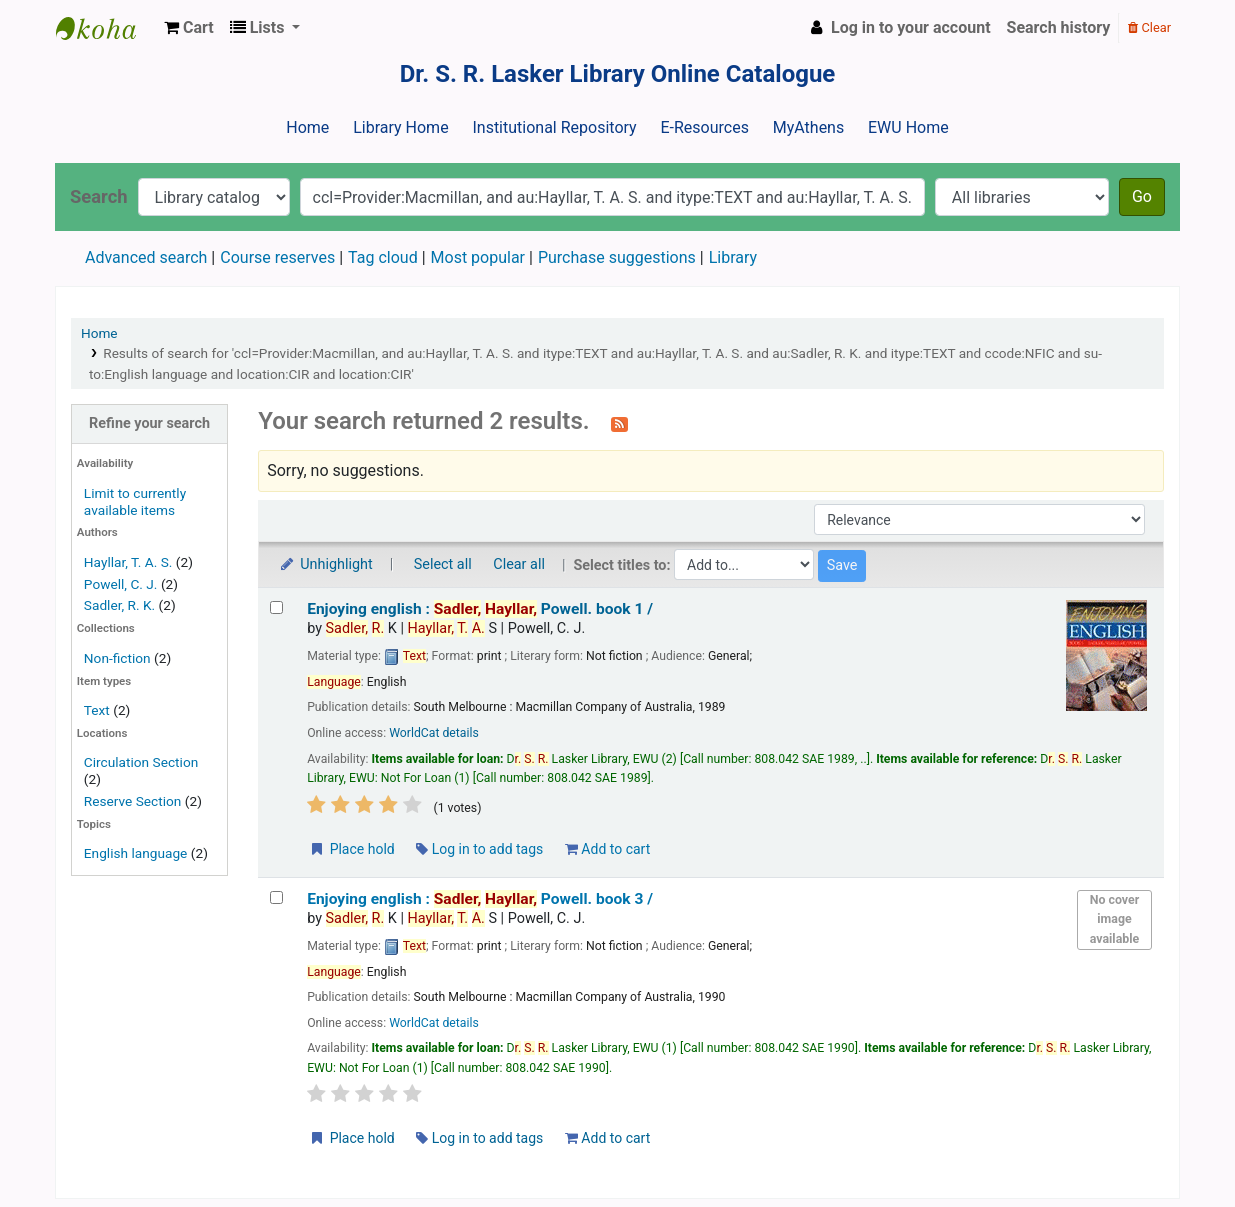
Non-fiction (117, 658)
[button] (189, 28)
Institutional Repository (554, 127)
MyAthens (808, 127)
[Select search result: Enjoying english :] (276, 607)
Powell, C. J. (121, 584)
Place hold (351, 849)
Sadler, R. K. (119, 605)
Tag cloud (383, 257)
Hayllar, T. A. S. (128, 562)
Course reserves (277, 257)
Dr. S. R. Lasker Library (106, 28)
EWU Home (908, 127)
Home (307, 127)
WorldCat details (434, 733)
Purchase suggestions (617, 257)
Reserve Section (133, 801)
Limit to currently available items (135, 501)
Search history (1059, 27)
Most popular (478, 257)
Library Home (400, 127)
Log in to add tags (479, 849)
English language (136, 853)
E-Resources (704, 127)
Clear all (519, 564)
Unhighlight (325, 564)
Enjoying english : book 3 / (480, 899)
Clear (1149, 27)
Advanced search (146, 257)
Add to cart (607, 849)
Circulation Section (141, 762)
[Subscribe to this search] (619, 423)
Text (98, 710)
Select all (443, 564)
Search (99, 196)
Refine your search (149, 423)
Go (1142, 196)
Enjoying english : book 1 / (480, 609)
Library (733, 257)
